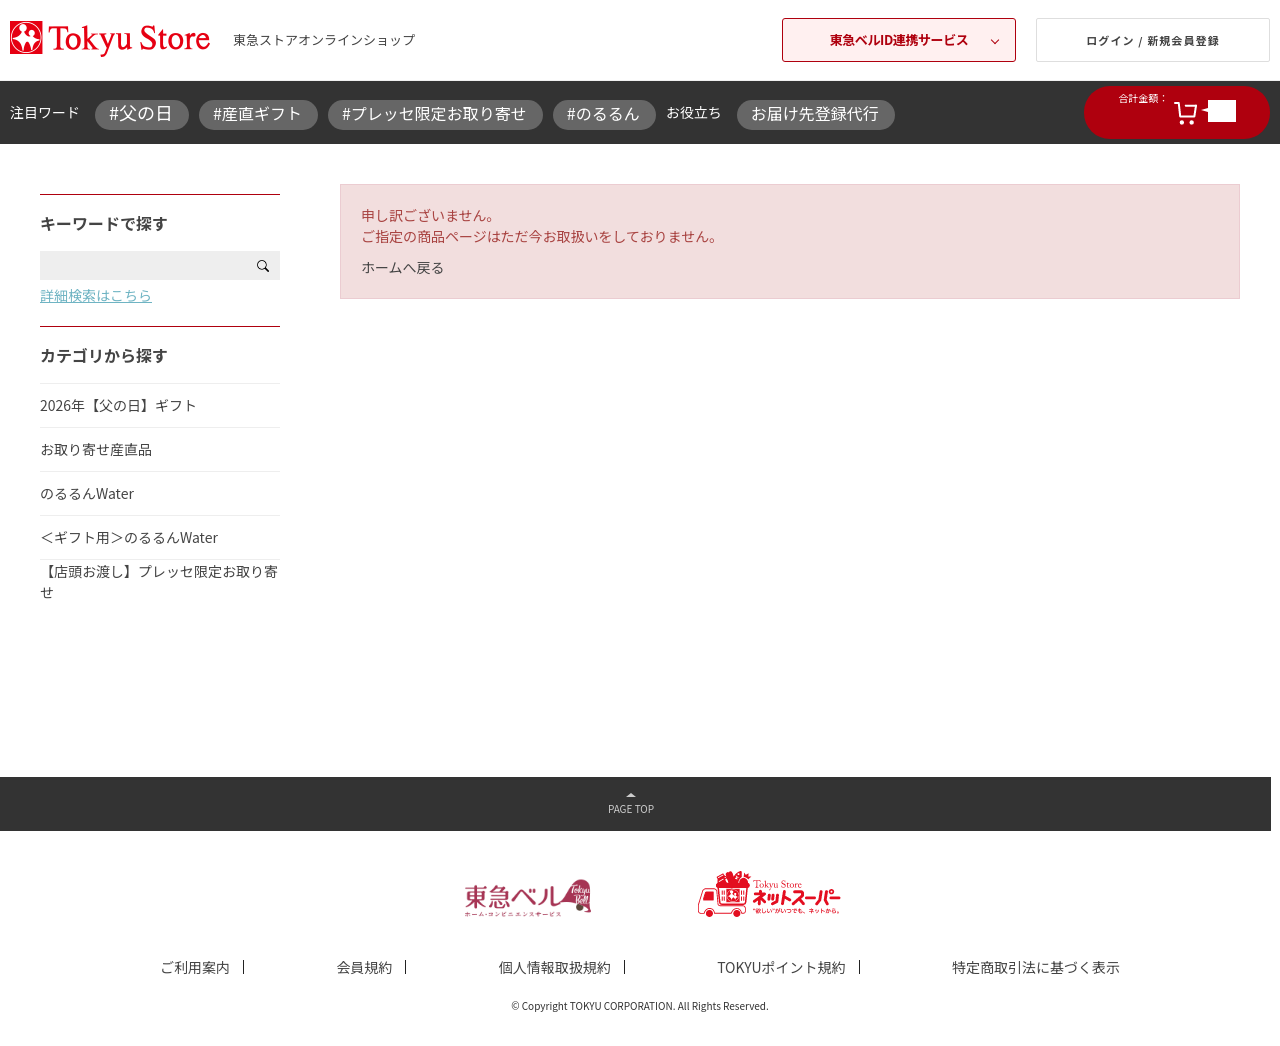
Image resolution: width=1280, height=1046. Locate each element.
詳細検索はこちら (96, 295)
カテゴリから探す (104, 355)
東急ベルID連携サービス (899, 39)
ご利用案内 (195, 967)
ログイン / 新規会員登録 (1153, 40)
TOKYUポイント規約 (781, 967)
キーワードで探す (104, 223)
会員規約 (364, 967)
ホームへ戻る (403, 267)
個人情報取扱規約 (555, 967)
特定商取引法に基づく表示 (1036, 967)
